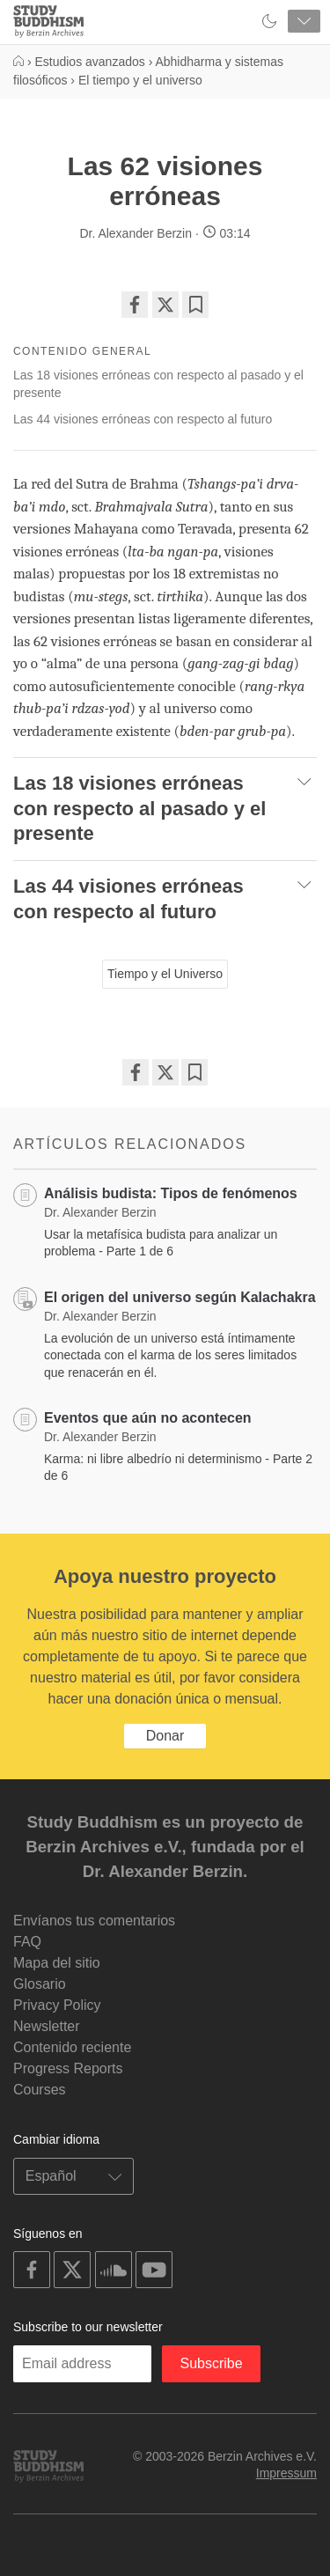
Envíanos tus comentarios (94, 1920)
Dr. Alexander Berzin (135, 233)
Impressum (286, 2473)
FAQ (27, 1941)
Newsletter (46, 2026)
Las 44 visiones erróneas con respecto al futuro (142, 419)
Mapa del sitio (56, 1962)
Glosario (39, 1983)
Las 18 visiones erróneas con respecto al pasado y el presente (158, 384)
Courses (39, 2089)
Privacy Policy (57, 2005)
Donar (165, 1735)
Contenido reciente (72, 2047)
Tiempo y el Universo (165, 974)
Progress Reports (68, 2068)
